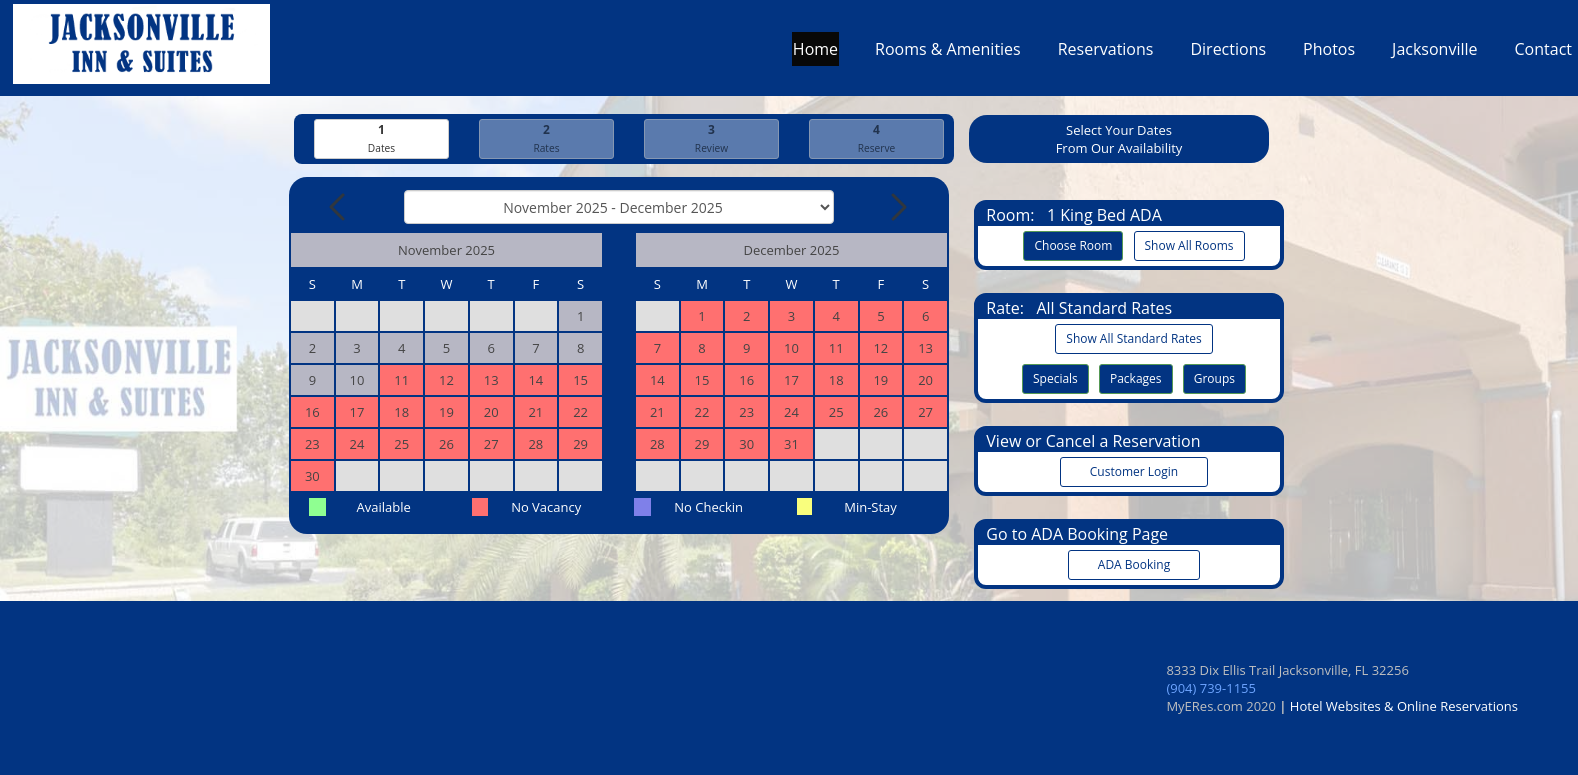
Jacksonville (1434, 54)
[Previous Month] (339, 207)
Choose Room (1073, 245)
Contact (1543, 54)
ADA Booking (1134, 564)
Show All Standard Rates (1133, 338)
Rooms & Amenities (948, 54)
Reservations (1106, 54)
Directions (1228, 54)
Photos (1329, 54)
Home (815, 54)
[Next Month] (897, 207)
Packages (1136, 378)
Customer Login (1134, 471)
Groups (1214, 378)
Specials (1055, 378)
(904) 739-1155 (1211, 688)
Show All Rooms (1189, 245)
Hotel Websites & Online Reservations (1404, 706)
